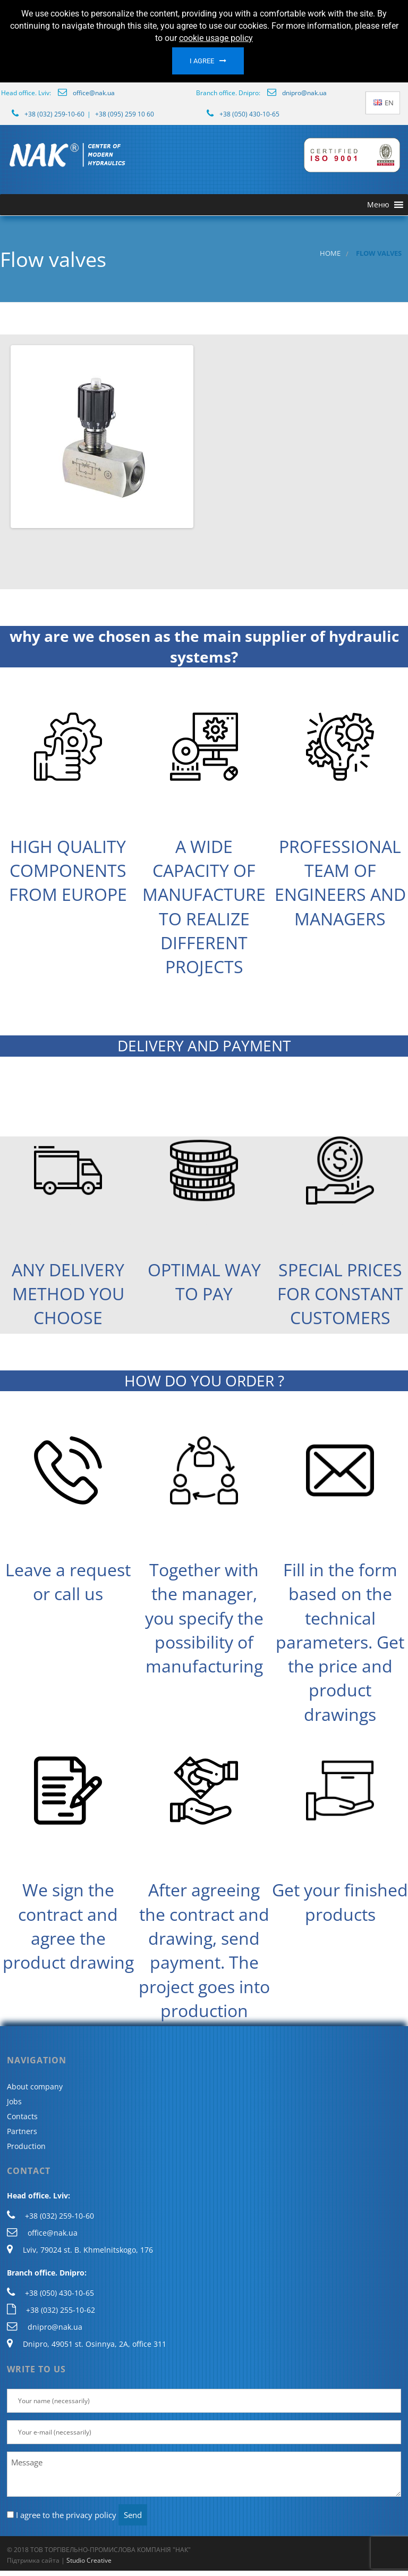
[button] (378, 204)
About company (35, 2086)
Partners (22, 2131)
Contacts (22, 2116)
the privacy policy (84, 2515)
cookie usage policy (216, 38)
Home (330, 253)
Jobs (14, 2101)
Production (26, 2146)
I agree (202, 61)
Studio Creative (89, 2560)
